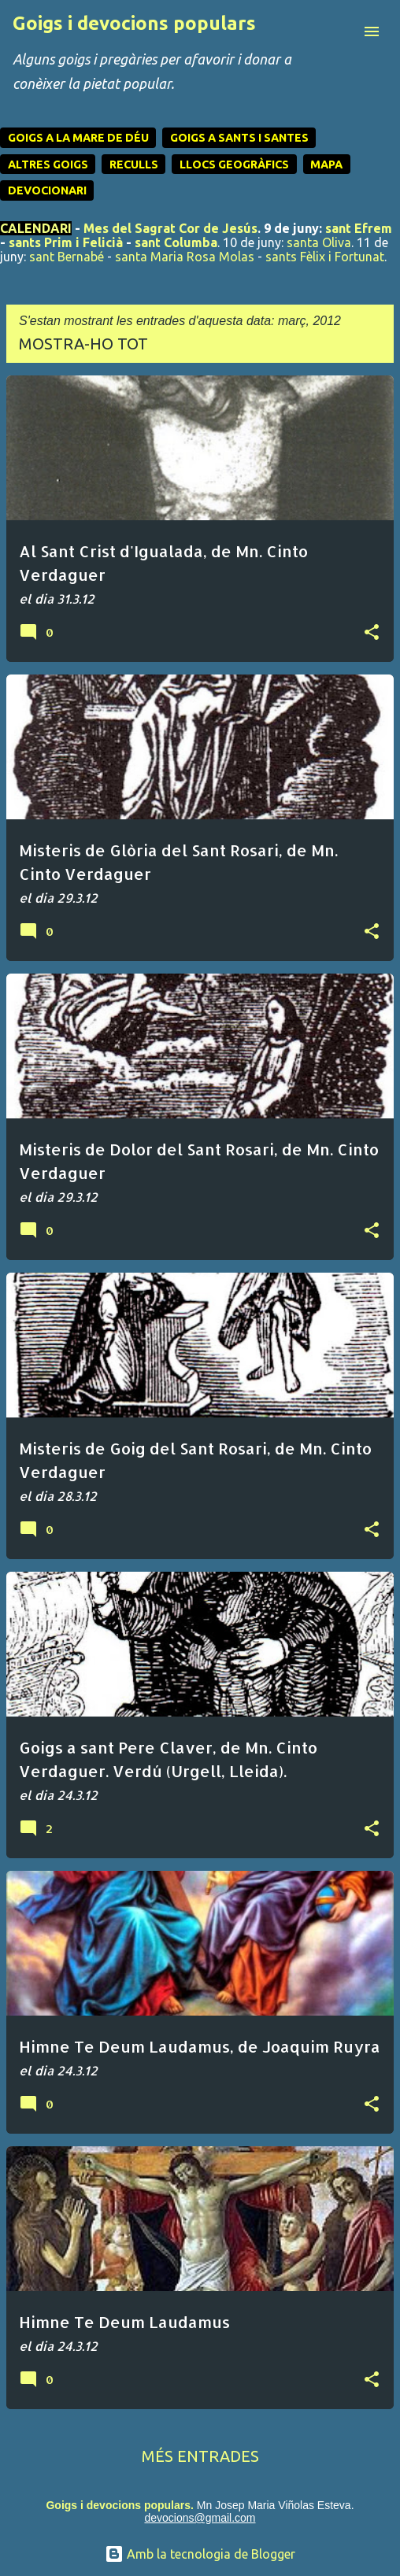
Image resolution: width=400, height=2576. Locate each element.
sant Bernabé (66, 256)
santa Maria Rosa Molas (184, 256)
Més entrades (200, 2456)
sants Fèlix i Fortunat (324, 256)
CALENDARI (36, 228)
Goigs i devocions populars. (119, 2505)
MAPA (326, 164)
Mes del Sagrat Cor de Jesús (170, 228)
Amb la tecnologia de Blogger (200, 2554)
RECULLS (133, 164)
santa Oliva (319, 242)
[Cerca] (340, 31)
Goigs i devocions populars (134, 23)
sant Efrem (358, 228)
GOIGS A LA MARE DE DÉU (78, 137)
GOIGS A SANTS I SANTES (239, 137)
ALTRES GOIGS (48, 164)
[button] (371, 633)
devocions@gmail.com (199, 2517)
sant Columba (176, 242)
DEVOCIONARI (47, 190)
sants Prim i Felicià (66, 242)
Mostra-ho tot (83, 343)
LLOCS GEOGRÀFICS (234, 164)
